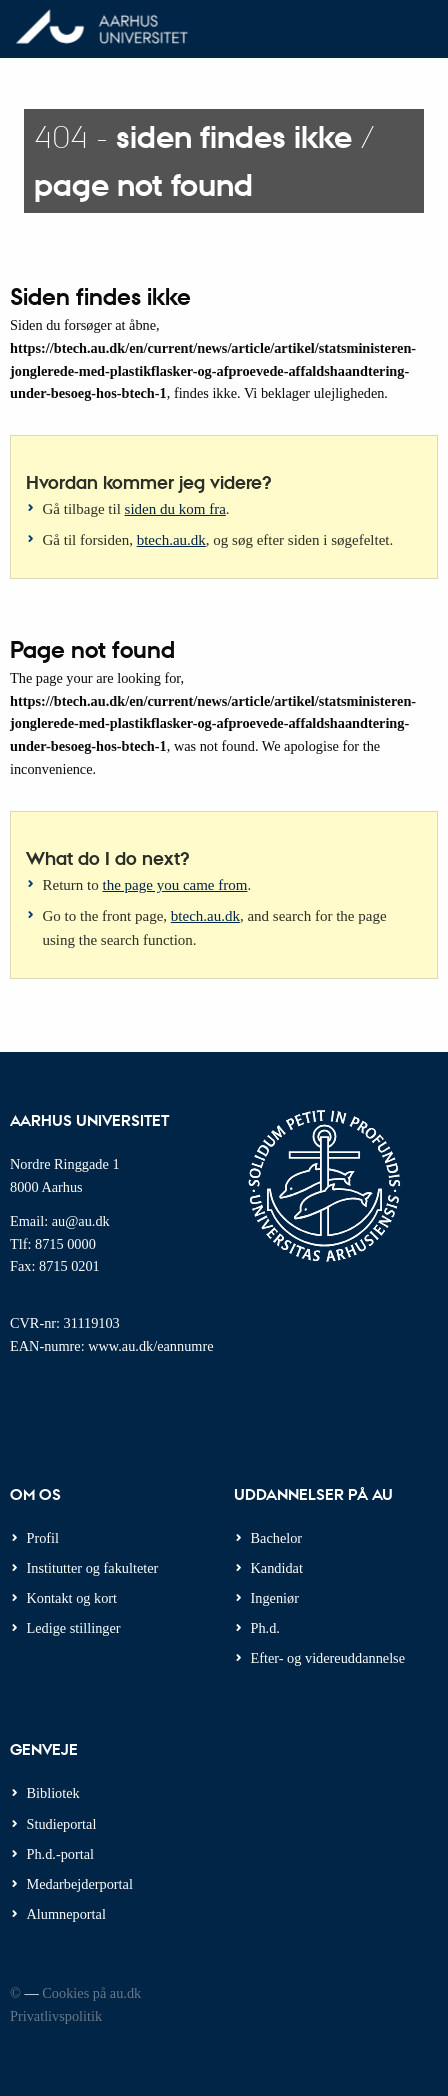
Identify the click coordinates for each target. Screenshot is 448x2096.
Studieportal (62, 1824)
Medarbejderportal (80, 1884)
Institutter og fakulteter (93, 1568)
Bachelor (277, 1538)
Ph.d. (265, 1628)
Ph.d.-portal (61, 1854)
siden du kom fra (175, 509)
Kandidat (277, 1568)
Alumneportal (66, 1914)
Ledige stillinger (74, 1628)
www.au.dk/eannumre (150, 1346)
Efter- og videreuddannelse (328, 1658)
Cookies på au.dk (91, 1993)
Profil (43, 1538)
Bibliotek (53, 1793)
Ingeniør (275, 1598)
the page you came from (175, 885)
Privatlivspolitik (56, 2016)
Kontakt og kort (72, 1598)
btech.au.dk (171, 540)
